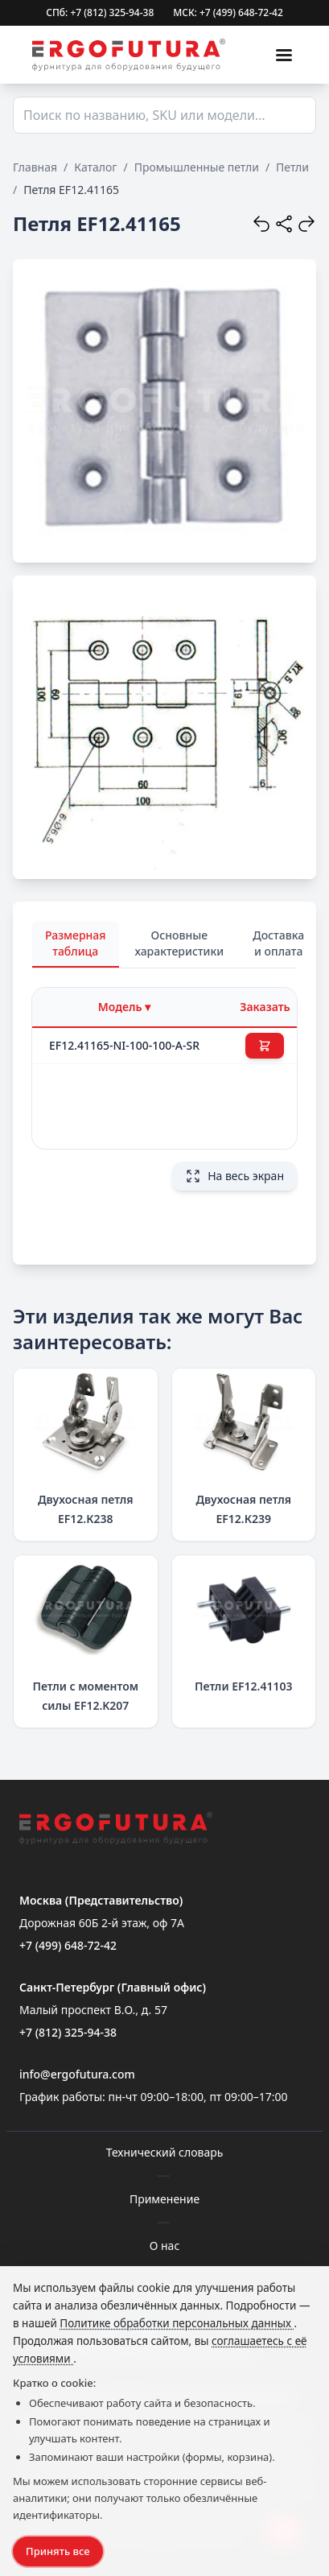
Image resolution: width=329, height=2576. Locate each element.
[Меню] (284, 55)
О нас (165, 2245)
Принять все (58, 2551)
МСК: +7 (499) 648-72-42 (228, 12)
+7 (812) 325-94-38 (68, 2032)
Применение (164, 2199)
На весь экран (234, 1176)
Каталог (95, 167)
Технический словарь (165, 2152)
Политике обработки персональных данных (177, 2323)
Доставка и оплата (278, 943)
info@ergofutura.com (77, 2074)
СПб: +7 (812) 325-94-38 (100, 12)
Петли (292, 167)
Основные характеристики (179, 943)
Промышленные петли (196, 167)
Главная (35, 167)
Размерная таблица (75, 943)
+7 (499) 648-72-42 (68, 1945)
